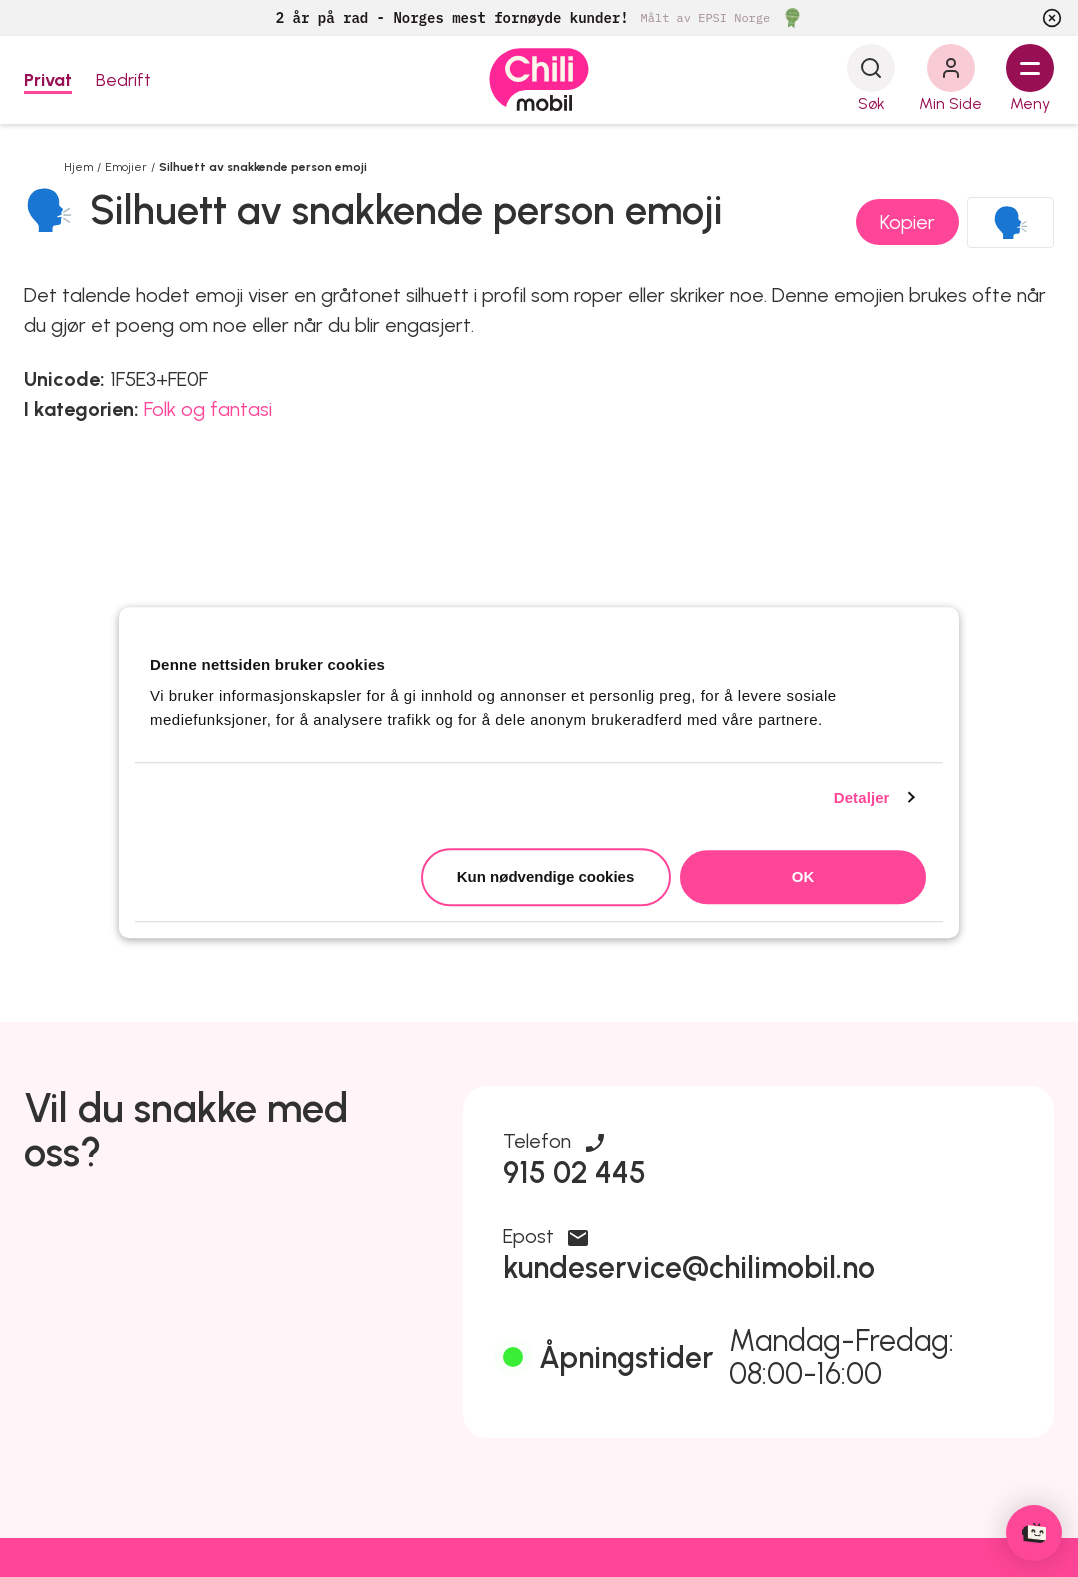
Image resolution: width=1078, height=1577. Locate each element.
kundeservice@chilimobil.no (689, 1267)
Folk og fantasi (208, 409)
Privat (48, 80)
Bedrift (123, 80)
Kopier (907, 222)
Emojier (126, 167)
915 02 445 (574, 1172)
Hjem (78, 167)
